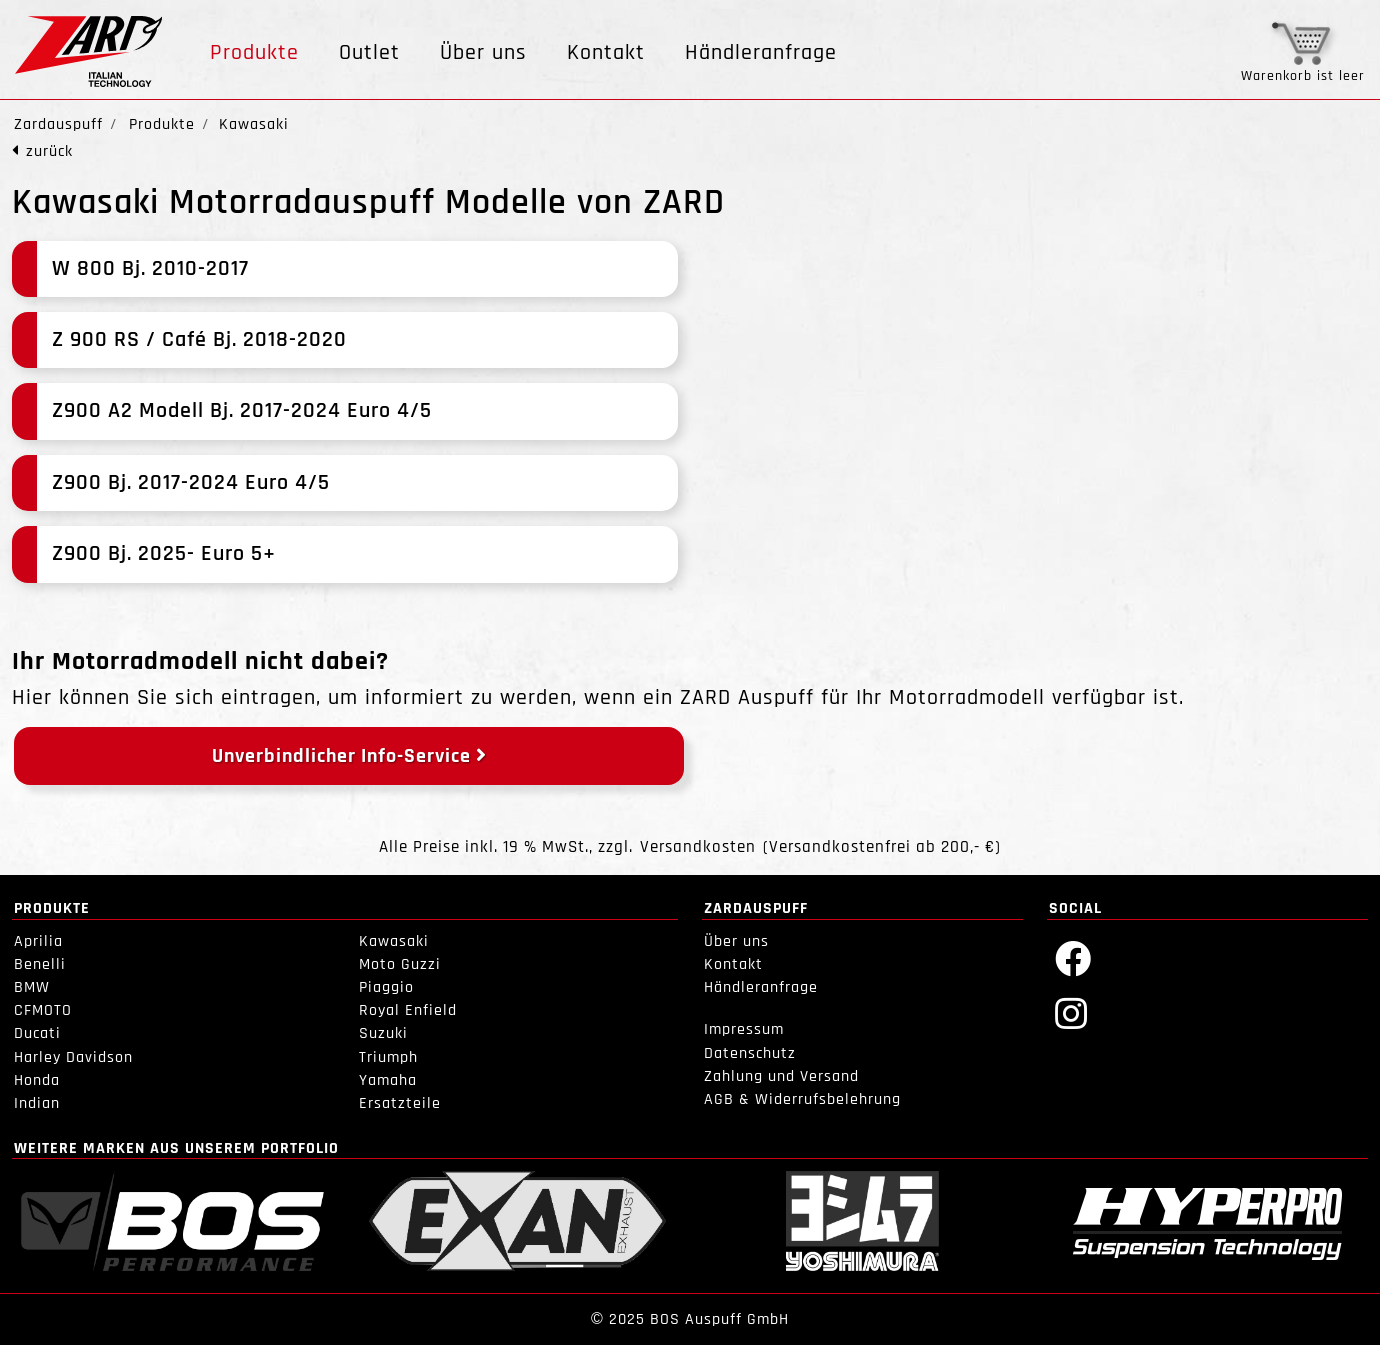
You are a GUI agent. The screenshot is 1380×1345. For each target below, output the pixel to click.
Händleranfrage (761, 53)
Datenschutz (750, 1053)
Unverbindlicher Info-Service (349, 756)
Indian (37, 1103)
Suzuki (383, 1033)
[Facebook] (1073, 957)
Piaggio (386, 987)
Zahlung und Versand (781, 1076)
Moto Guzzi (400, 964)
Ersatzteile (400, 1103)
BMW (32, 987)
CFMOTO (43, 1010)
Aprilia (38, 941)
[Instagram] (1071, 1012)
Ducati (37, 1033)
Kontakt (606, 53)
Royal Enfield (408, 1010)
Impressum (744, 1029)
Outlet (369, 53)
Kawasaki (394, 941)
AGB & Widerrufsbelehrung (802, 1099)
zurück (49, 151)
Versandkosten (698, 847)
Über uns (483, 53)
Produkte (254, 53)
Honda (37, 1080)
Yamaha (388, 1080)
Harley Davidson (73, 1057)
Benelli (40, 964)
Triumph (388, 1057)
